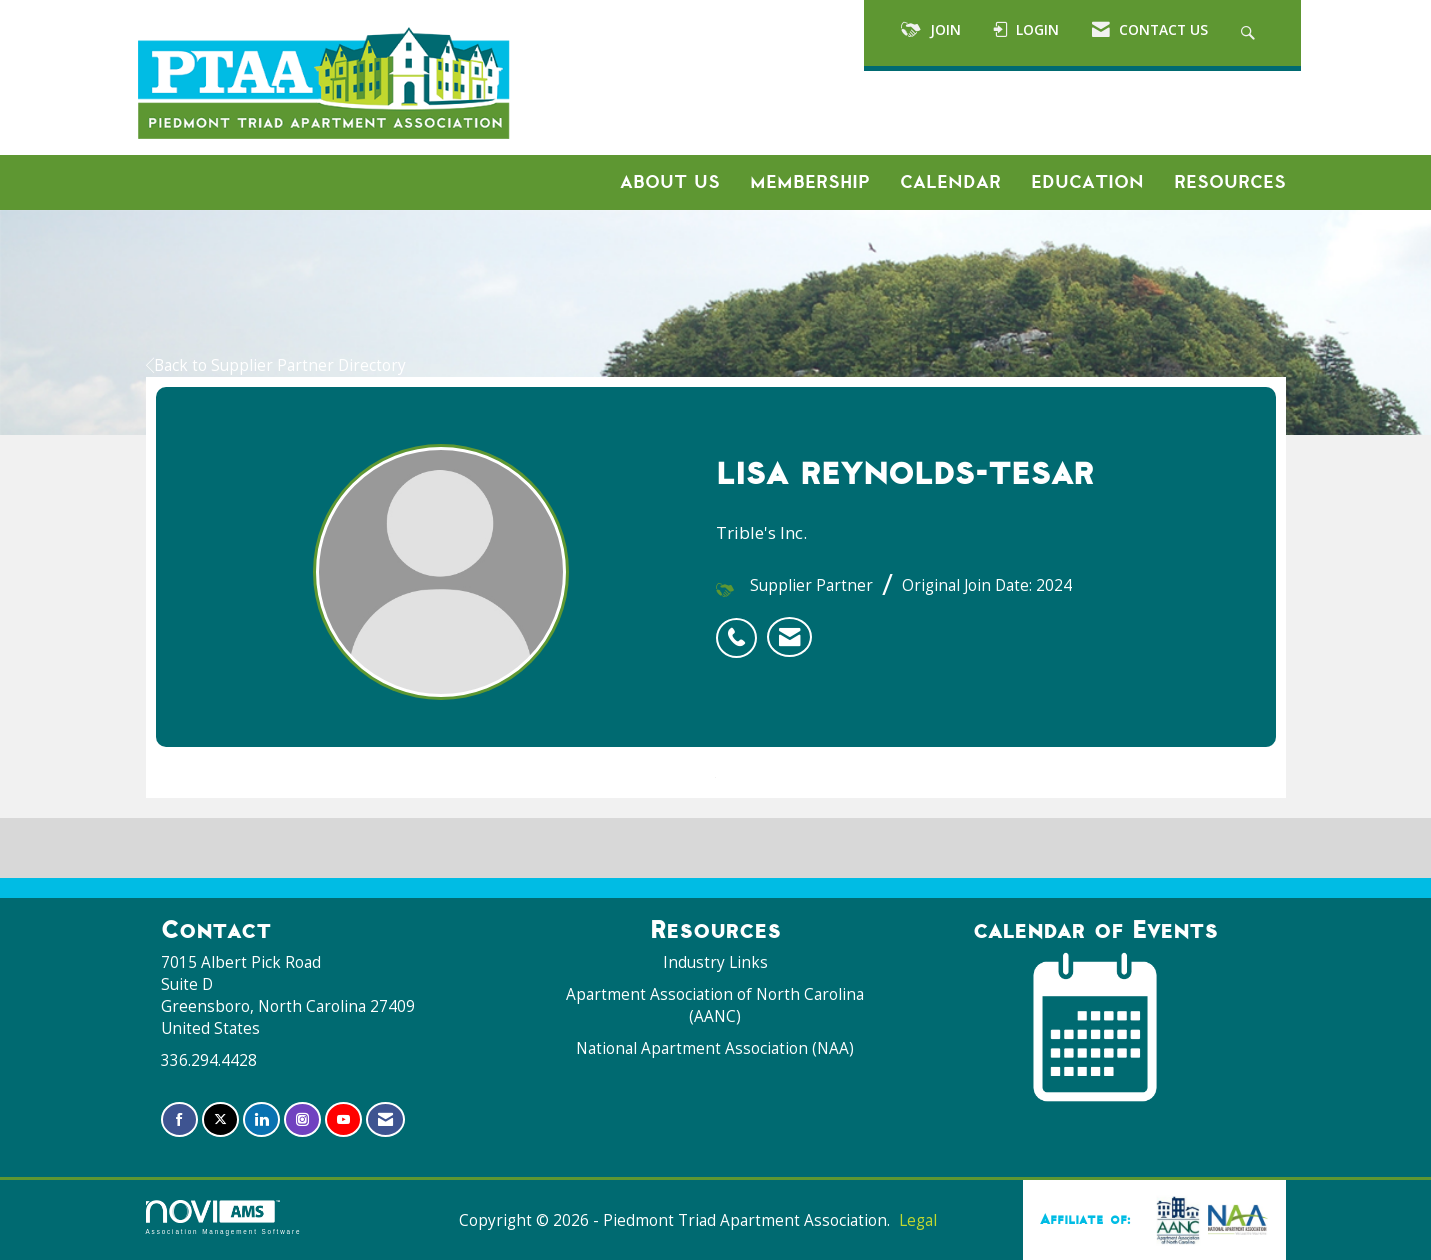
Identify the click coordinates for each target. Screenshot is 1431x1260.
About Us (670, 182)
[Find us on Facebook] (179, 1119)
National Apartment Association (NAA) (715, 1048)
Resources (1230, 182)
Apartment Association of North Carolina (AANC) (715, 1005)
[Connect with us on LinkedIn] (261, 1119)
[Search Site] (1250, 33)
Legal (918, 1220)
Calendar (950, 182)
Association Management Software (224, 1217)
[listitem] (741, 627)
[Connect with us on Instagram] (302, 1119)
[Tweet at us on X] (220, 1119)
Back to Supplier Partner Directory (276, 365)
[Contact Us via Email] (385, 1119)
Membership (810, 182)
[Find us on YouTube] (343, 1119)
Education (1087, 182)
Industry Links (715, 962)
